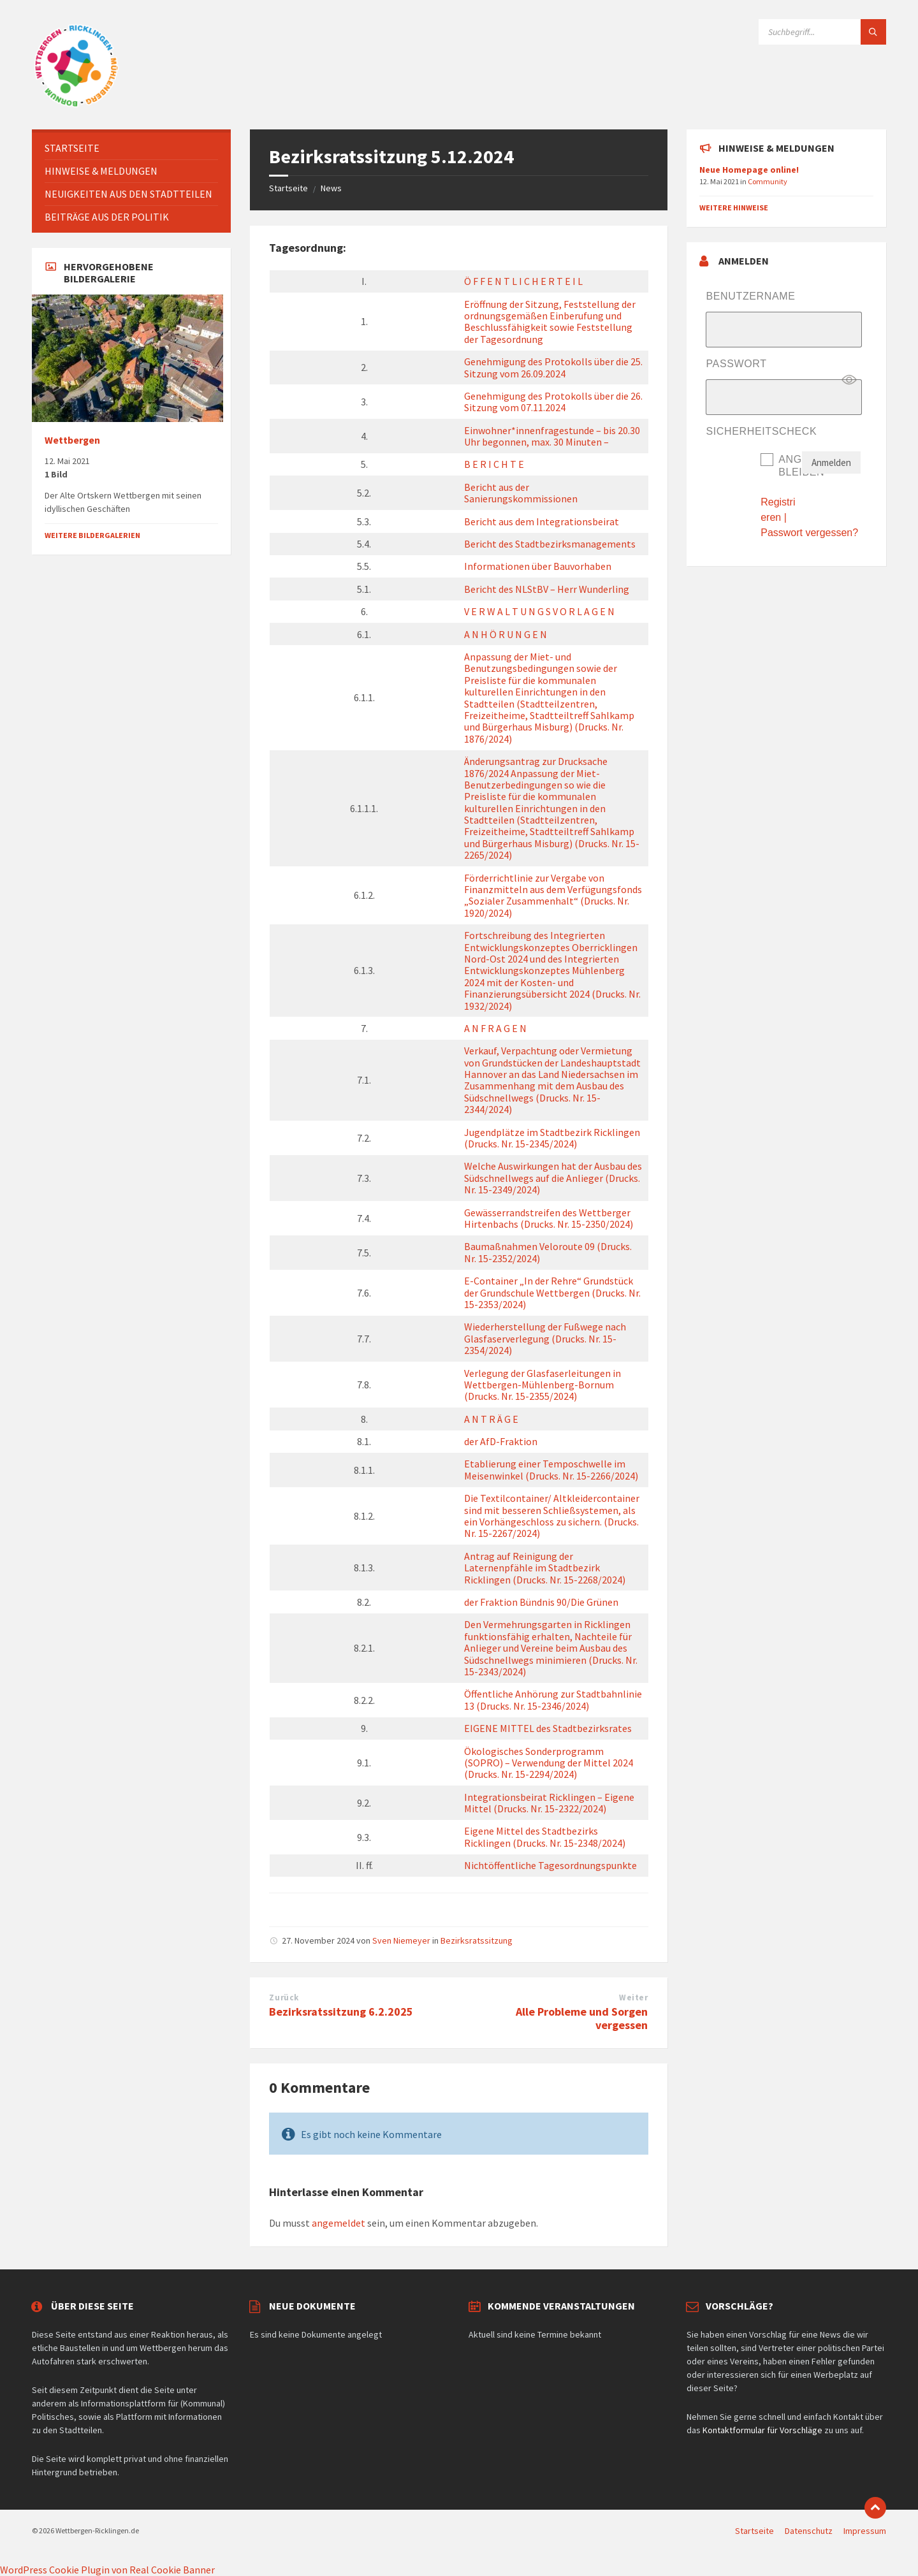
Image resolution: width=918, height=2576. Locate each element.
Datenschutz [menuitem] (809, 2530)
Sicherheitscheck (761, 431)
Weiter (633, 1997)
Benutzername (750, 296)
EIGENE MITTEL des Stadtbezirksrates (548, 1728)
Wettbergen (72, 440)
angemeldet (338, 2222)
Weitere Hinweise (733, 207)
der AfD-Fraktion (500, 1441)
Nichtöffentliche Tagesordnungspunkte (550, 1865)
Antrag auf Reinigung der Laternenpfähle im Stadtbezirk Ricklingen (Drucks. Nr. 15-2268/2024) (544, 1568)
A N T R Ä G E (491, 1419)
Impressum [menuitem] (864, 2530)
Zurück (283, 1997)
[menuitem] (131, 148)
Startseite (288, 188)
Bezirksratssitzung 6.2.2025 (341, 2011)
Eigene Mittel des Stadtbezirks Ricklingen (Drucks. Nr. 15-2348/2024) (544, 1836)
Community (767, 181)
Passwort (736, 363)
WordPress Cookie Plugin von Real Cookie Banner (107, 2569)
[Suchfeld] (822, 32)
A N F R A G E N (495, 1028)
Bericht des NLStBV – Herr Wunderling (546, 589)
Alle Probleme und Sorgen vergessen (582, 2018)
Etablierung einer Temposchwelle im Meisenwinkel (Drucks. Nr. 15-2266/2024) (551, 1469)
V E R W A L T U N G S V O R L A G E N (539, 611)
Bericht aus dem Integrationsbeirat (541, 521)
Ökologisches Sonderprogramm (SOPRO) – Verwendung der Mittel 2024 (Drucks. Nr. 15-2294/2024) (548, 1763)
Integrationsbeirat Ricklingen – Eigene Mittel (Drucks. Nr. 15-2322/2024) (549, 1803)
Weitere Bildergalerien (92, 535)
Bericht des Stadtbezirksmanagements (550, 543)
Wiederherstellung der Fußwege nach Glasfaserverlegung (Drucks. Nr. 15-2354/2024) (545, 1338)
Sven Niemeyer (401, 1940)
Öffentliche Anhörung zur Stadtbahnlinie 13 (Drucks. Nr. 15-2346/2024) (553, 1699)
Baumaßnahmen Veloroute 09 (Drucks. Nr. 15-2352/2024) (548, 1252)
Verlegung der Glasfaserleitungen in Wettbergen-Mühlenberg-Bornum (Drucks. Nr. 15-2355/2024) (542, 1385)
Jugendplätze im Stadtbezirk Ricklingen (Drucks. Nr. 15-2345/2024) (552, 1138)
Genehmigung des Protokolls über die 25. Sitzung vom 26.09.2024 (553, 367)
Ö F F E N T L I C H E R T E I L (523, 281)
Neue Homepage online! (749, 169)
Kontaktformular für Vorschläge (762, 2430)
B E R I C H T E (494, 464)
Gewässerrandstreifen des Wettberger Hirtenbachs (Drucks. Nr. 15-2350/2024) (548, 1218)
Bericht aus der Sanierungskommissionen (521, 493)
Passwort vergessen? (809, 532)
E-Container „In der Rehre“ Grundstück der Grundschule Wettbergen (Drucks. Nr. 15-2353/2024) (552, 1292)
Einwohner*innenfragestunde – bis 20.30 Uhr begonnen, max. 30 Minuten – (552, 436)
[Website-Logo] (76, 104)
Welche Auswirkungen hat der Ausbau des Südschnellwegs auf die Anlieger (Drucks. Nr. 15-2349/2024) (553, 1178)
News (331, 188)
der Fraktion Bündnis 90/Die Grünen (541, 1602)
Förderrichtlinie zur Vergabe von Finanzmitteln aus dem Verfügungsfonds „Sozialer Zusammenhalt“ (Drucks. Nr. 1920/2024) (553, 895)
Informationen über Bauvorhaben (537, 566)
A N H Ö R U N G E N (505, 634)
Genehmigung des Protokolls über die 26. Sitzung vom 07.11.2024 (553, 401)
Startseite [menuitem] (754, 2530)
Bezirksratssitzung (477, 1940)
